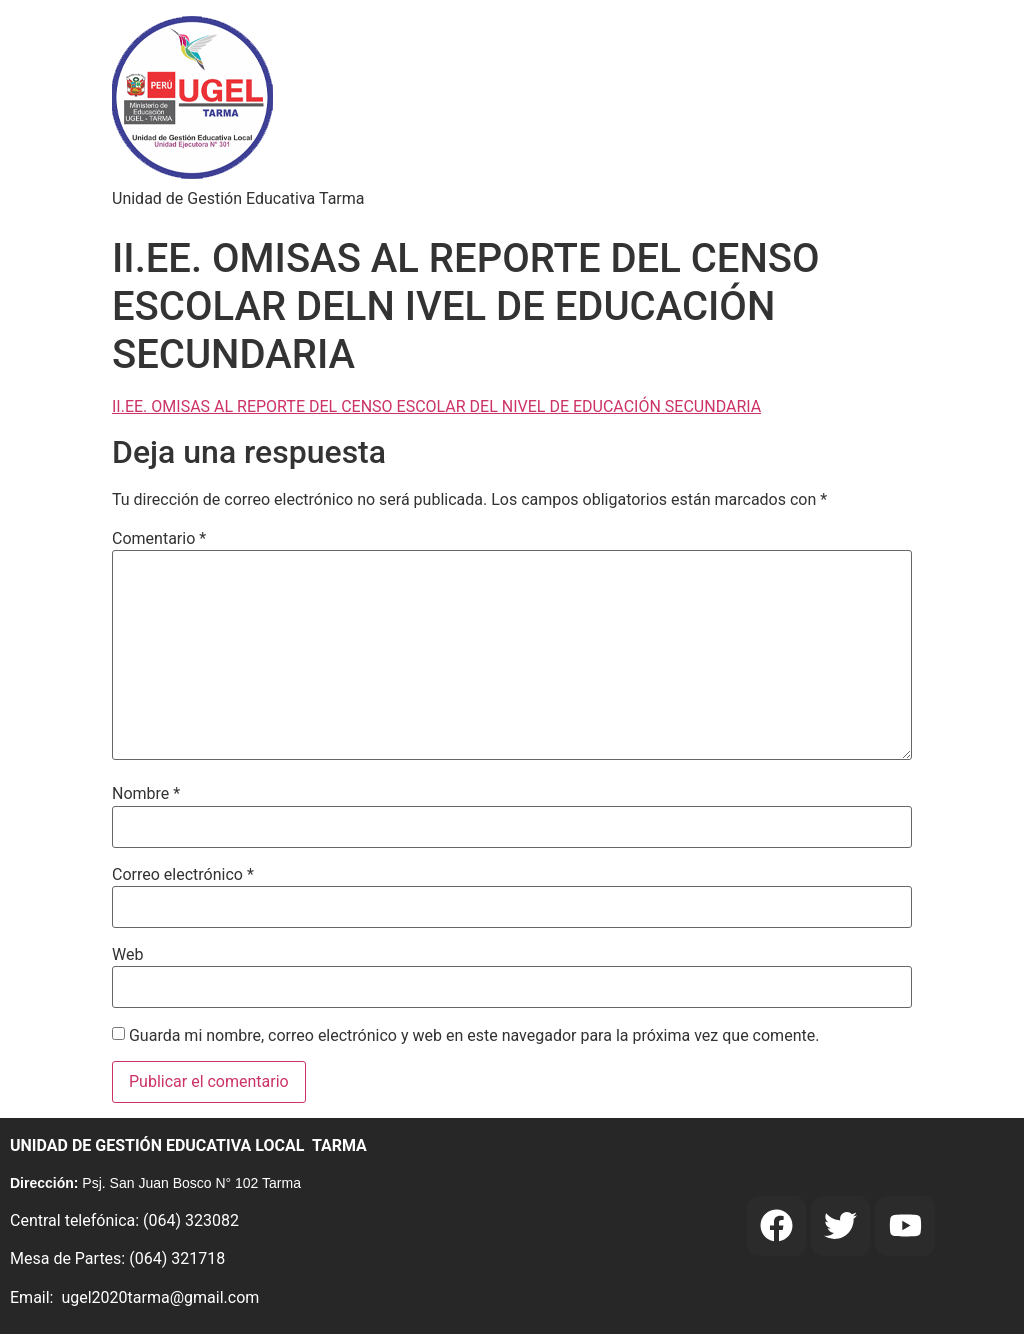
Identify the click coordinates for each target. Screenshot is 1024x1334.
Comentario (159, 539)
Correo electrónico (183, 875)
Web (127, 955)
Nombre (146, 794)
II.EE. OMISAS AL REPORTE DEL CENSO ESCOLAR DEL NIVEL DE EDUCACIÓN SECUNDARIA (436, 406)
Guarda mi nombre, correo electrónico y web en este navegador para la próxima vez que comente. (474, 1036)
